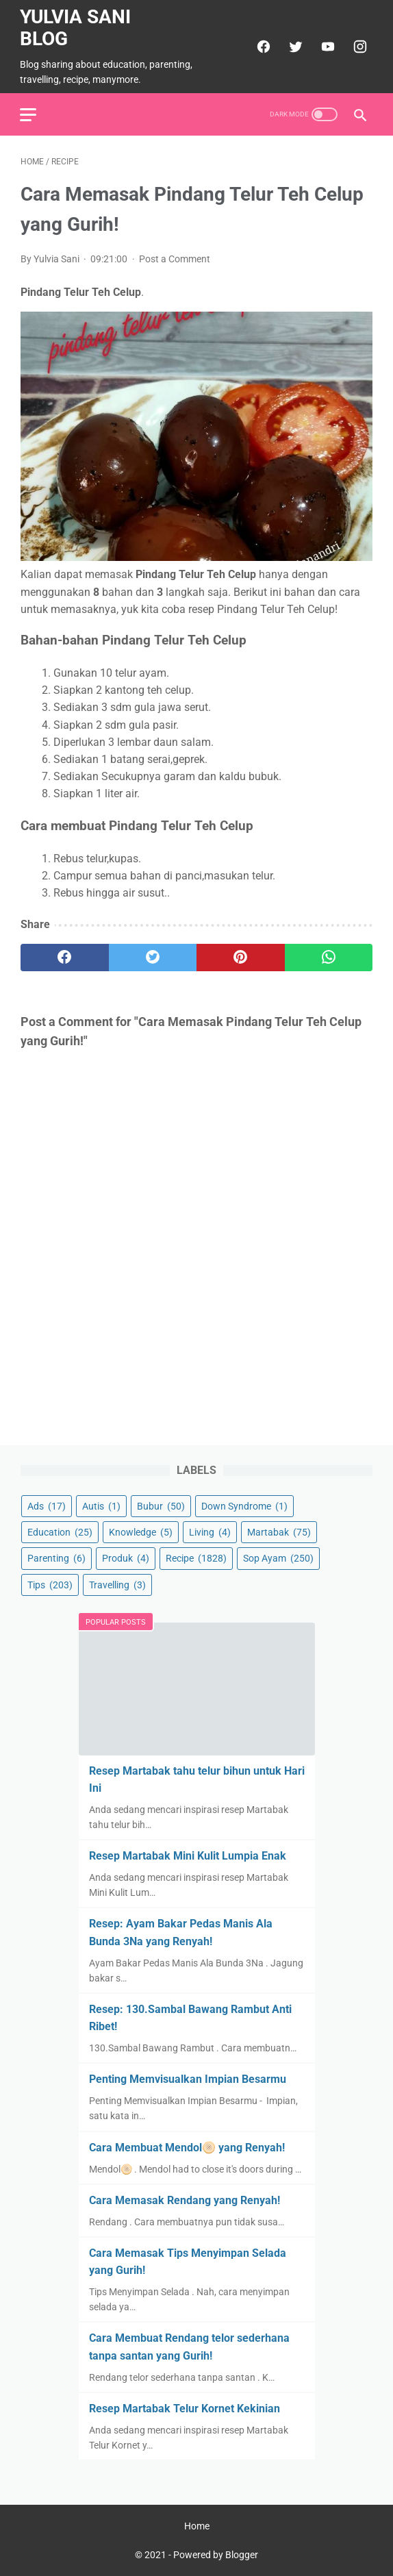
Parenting (56, 1558)
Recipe (196, 1558)
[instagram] (357, 46)
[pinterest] (240, 956)
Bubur (161, 1506)
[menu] (29, 113)
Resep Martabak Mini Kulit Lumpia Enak (187, 1855)
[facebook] (261, 46)
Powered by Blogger (215, 2554)
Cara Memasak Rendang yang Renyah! (184, 2200)
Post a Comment (174, 257)
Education (59, 1532)
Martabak (279, 1532)
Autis (101, 1506)
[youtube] (325, 46)
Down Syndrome (244, 1506)
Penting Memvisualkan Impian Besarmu (187, 2079)
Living (210, 1532)
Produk (125, 1558)
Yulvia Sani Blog (76, 27)
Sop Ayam (278, 1558)
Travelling (117, 1584)
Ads (46, 1506)
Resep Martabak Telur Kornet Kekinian (184, 2408)
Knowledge (141, 1532)
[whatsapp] (329, 956)
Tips (50, 1584)
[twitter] (293, 46)
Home (197, 2526)
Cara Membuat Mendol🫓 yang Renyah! (187, 2146)
